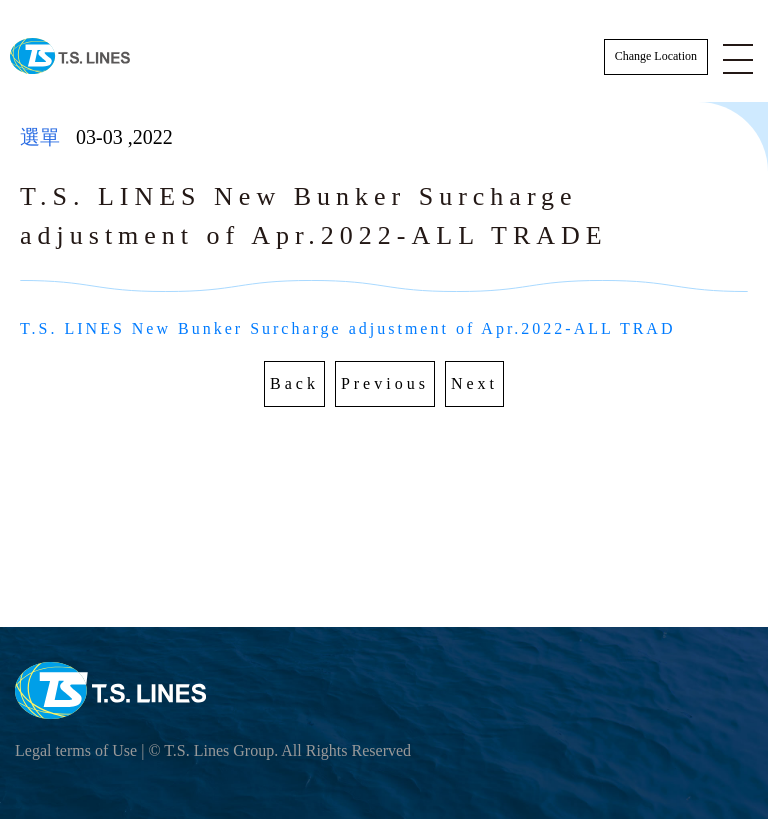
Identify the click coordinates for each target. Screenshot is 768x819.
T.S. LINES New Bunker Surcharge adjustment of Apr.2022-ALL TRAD (347, 328)
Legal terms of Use (76, 750)
